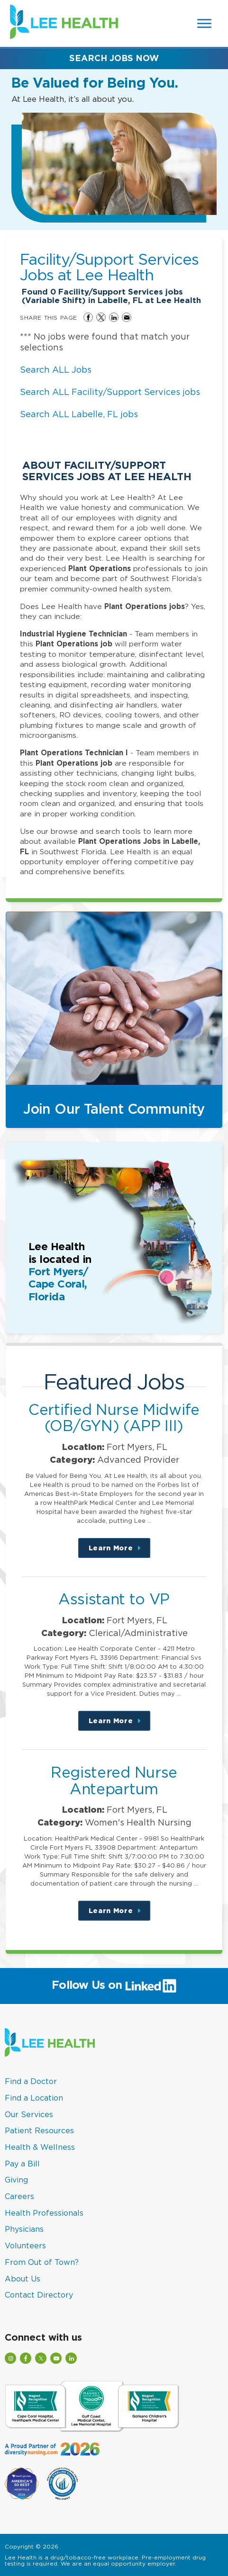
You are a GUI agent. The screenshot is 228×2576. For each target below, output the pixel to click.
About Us (22, 2278)
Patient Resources (39, 2130)
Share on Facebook (88, 317)
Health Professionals (44, 2213)
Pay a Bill (22, 2163)
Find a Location (34, 2097)
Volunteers (25, 2245)
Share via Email (126, 317)
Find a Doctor (31, 2081)
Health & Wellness (40, 2147)
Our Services (29, 2114)
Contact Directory (39, 2294)
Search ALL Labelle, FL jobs (79, 414)
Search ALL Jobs (55, 369)
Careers (19, 2196)
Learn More (119, 1551)
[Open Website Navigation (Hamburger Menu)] (204, 23)
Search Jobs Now (114, 58)
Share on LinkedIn (114, 317)
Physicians (24, 2229)
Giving (16, 2179)
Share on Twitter (101, 317)
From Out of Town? (42, 2262)
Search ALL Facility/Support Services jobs (110, 391)
